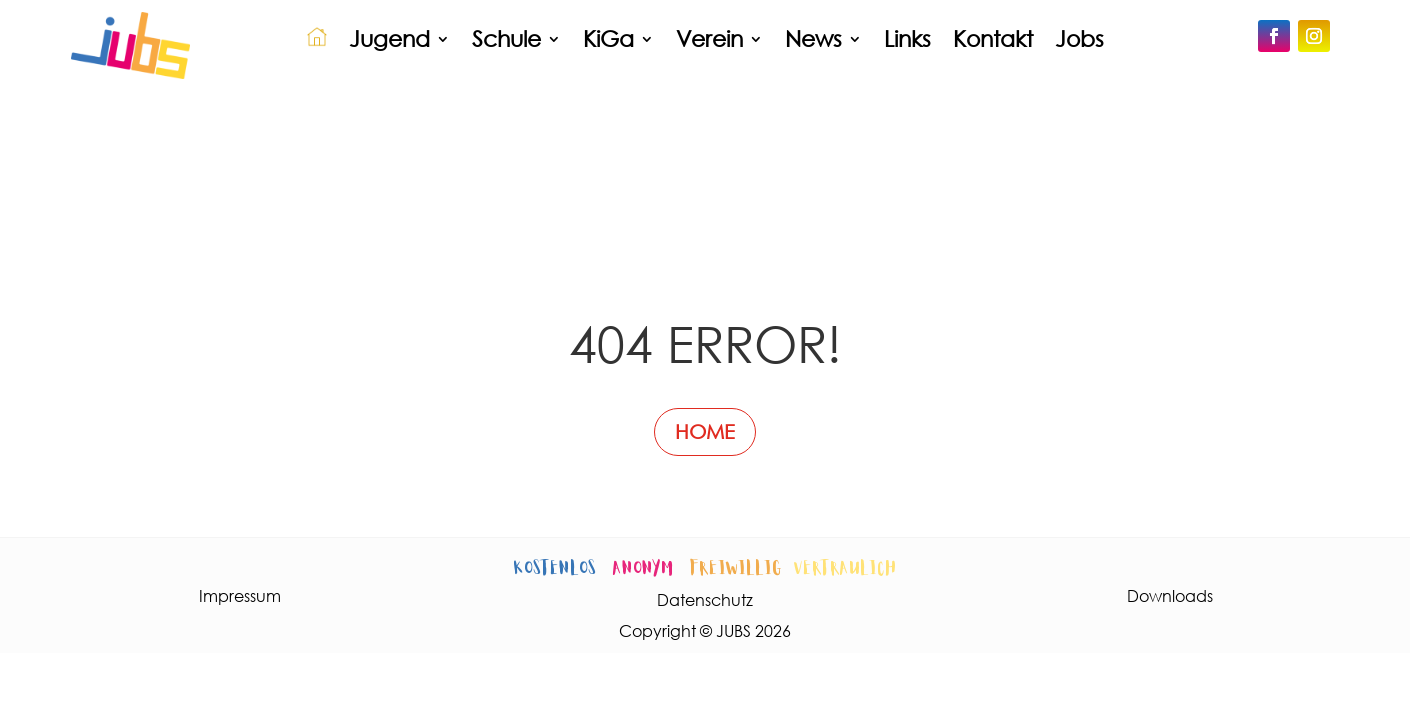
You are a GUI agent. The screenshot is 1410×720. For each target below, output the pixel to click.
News (813, 38)
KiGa (608, 38)
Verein (709, 38)
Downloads (1170, 595)
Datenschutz (705, 599)
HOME (705, 431)
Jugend (389, 38)
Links (907, 38)
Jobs (1079, 38)
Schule (506, 38)
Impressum (240, 595)
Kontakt (993, 38)
